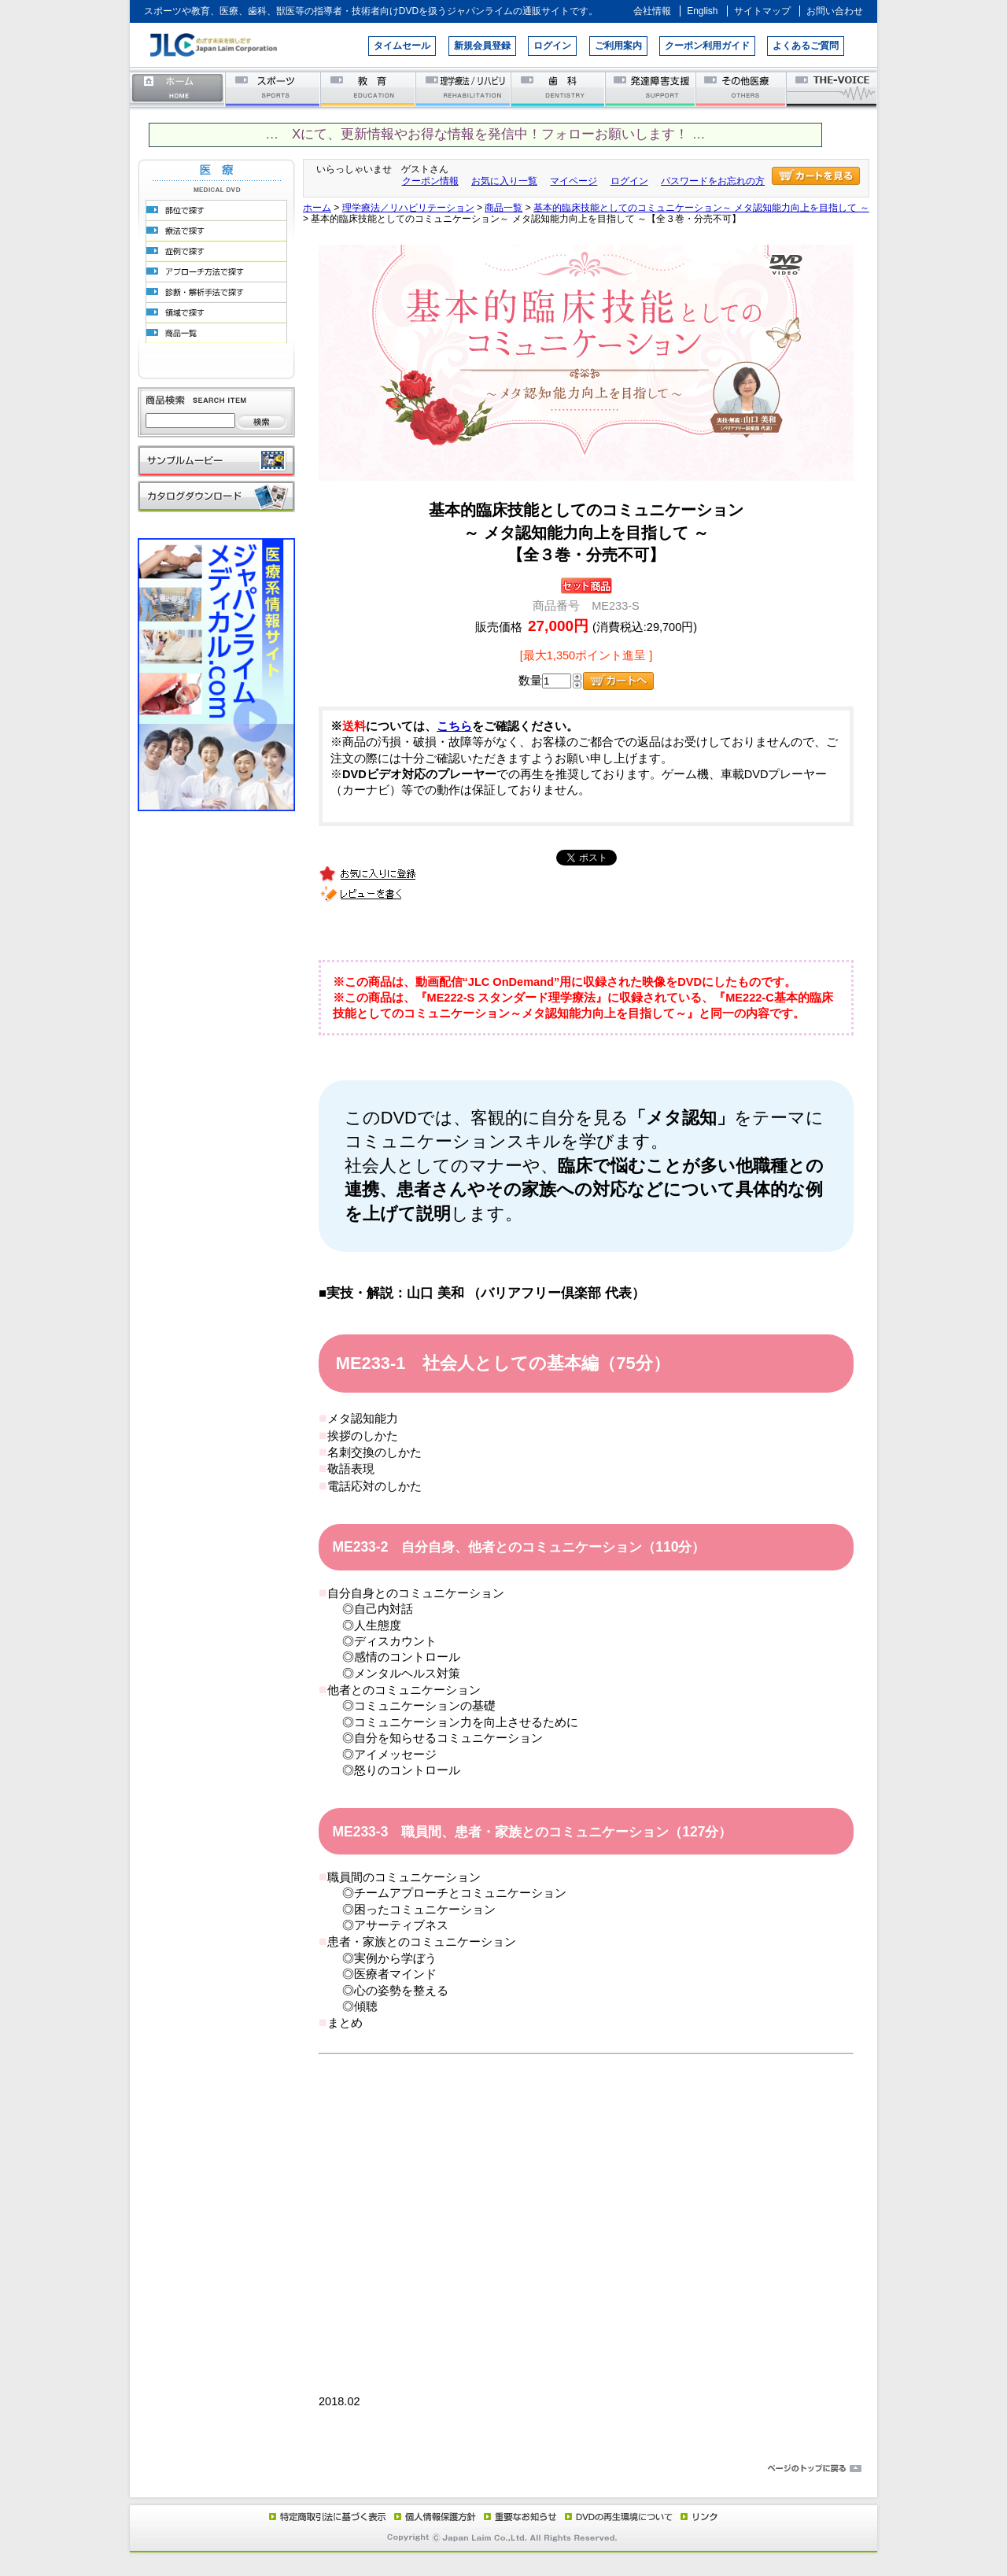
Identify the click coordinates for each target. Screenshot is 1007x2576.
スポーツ (273, 88)
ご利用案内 (618, 45)
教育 (368, 88)
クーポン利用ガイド (707, 45)
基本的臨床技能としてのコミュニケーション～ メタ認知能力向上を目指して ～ (701, 207)
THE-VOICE (832, 88)
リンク (698, 2516)
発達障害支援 (652, 88)
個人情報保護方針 (432, 2516)
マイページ (573, 180)
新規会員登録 (482, 45)
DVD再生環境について (620, 2516)
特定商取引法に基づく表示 (326, 2516)
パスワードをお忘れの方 (713, 180)
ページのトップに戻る (503, 2469)
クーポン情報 (430, 180)
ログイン (552, 45)
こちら (454, 726)
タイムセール (402, 45)
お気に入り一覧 (504, 180)
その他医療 (742, 88)
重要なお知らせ (517, 2516)
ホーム (178, 88)
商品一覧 (503, 207)
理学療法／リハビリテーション (463, 88)
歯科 (559, 88)
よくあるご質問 (806, 45)
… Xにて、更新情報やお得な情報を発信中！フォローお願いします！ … (485, 134)
